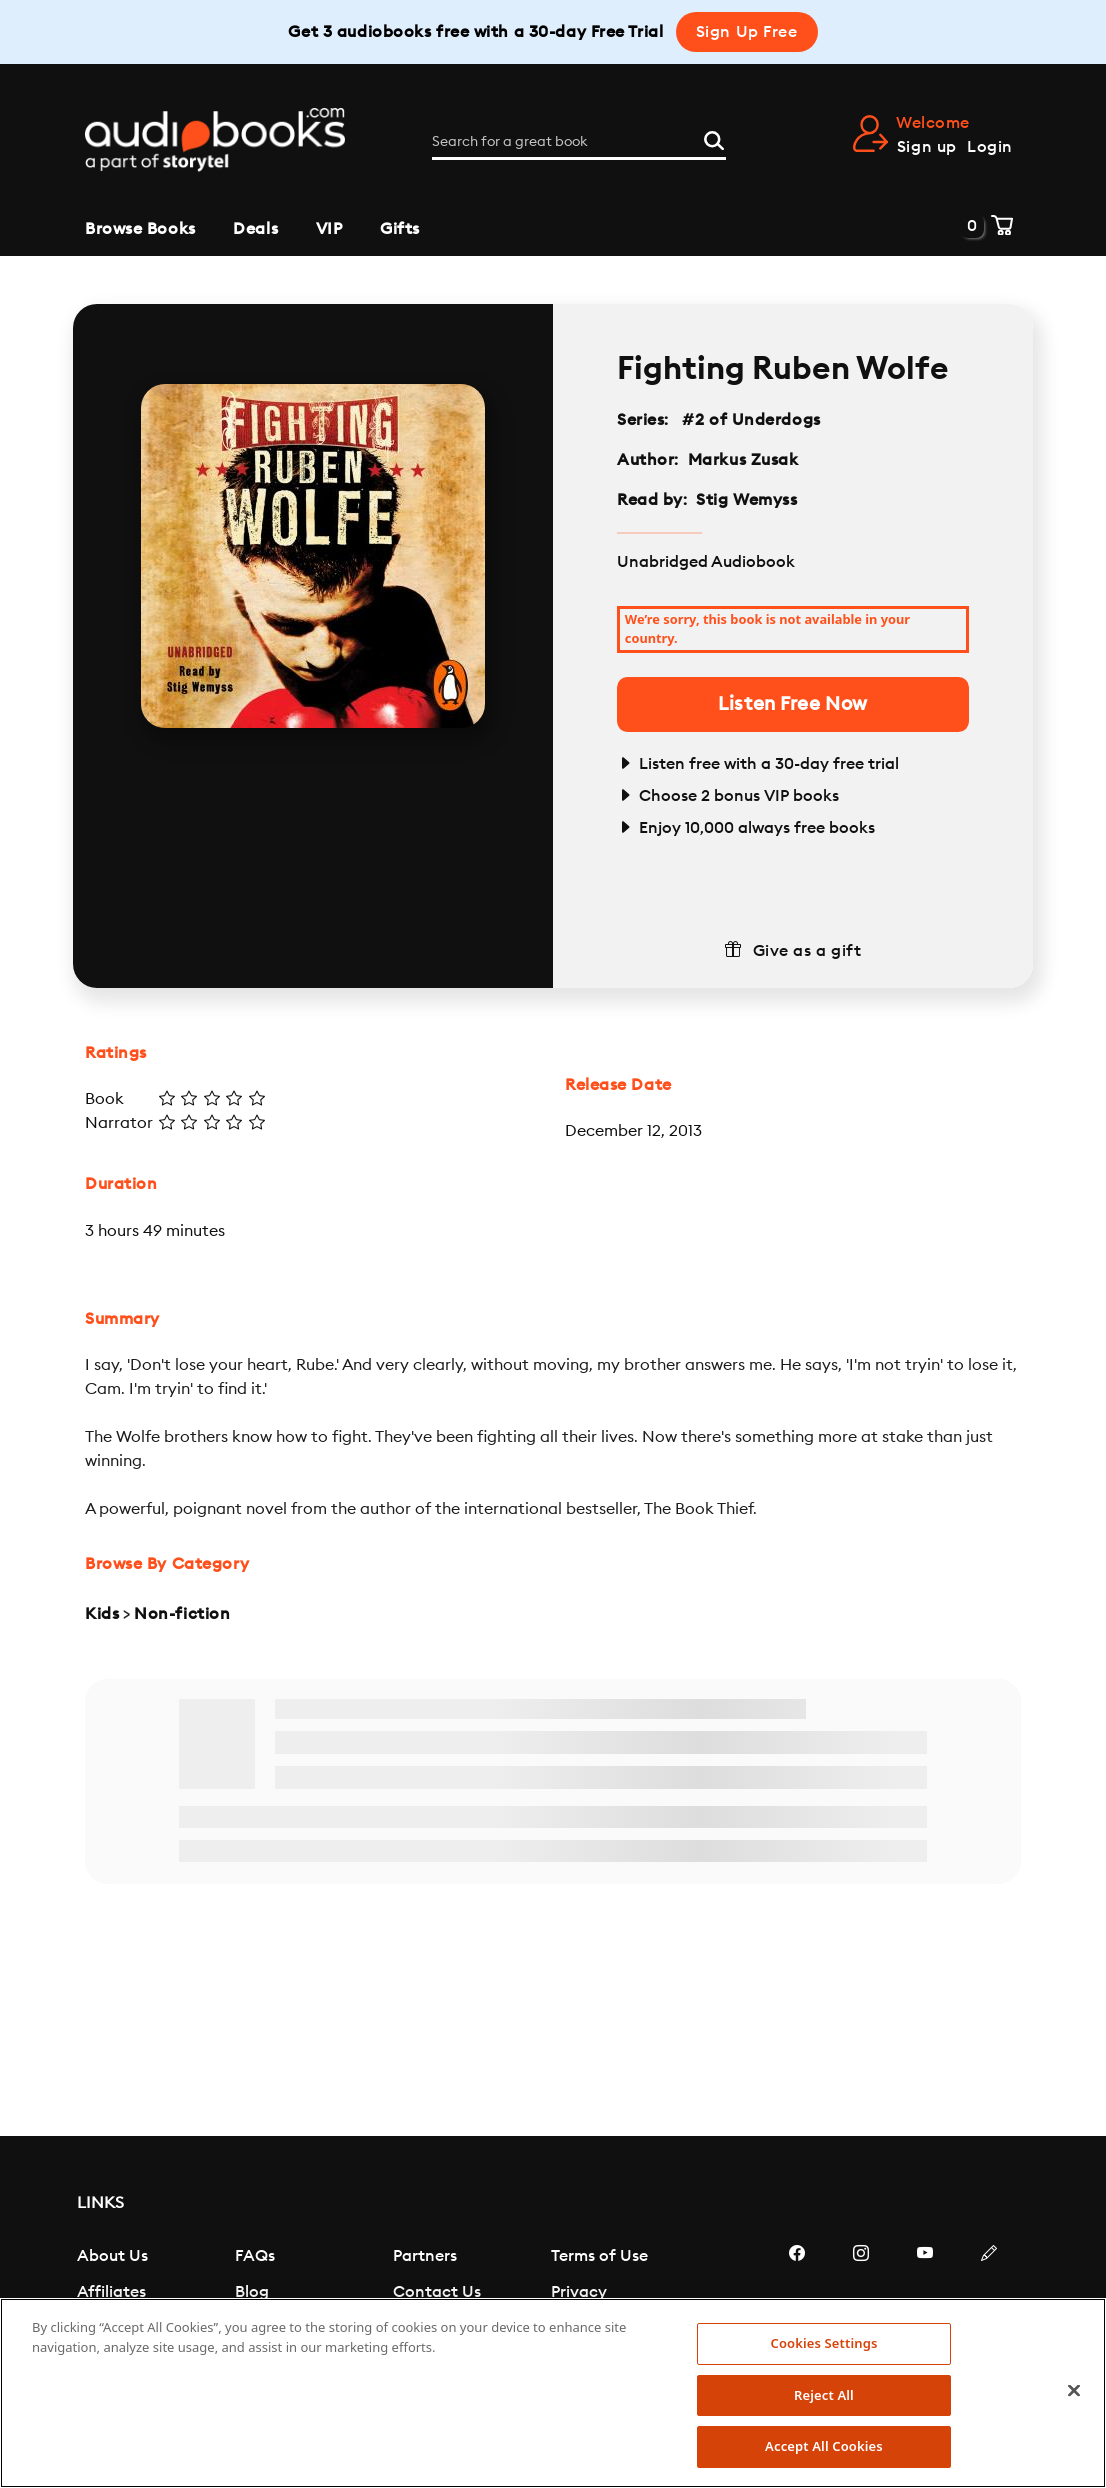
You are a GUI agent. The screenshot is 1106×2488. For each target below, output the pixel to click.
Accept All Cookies (824, 2446)
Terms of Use (599, 2256)
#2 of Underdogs (752, 420)
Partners (425, 2256)
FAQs (255, 2256)
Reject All (824, 2395)
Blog (252, 2292)
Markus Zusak (743, 460)
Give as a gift (807, 951)
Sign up (927, 147)
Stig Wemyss (746, 500)
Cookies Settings (823, 2343)
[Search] (714, 139)
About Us (112, 2256)
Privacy (579, 2292)
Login (990, 147)
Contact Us (437, 2292)
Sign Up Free (747, 32)
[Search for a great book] (579, 142)
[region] (553, 2393)
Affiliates (111, 2292)
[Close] (1074, 2391)
